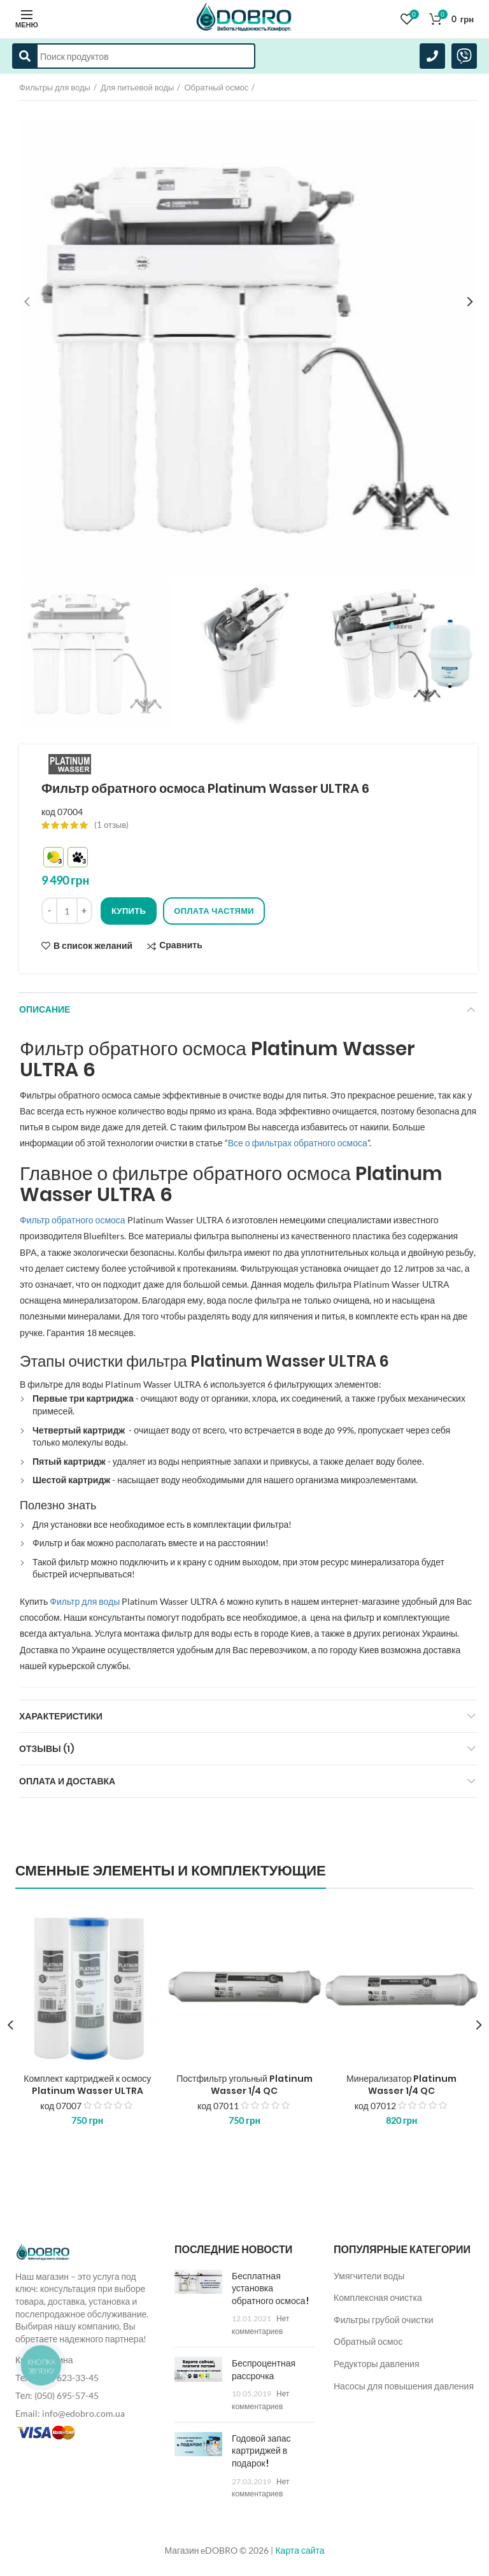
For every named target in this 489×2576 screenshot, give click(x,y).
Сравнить (180, 945)
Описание (44, 1009)
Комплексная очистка (378, 2297)
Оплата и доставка (67, 1781)
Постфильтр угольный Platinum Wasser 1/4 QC (244, 2084)
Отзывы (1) (46, 1748)
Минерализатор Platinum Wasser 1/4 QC (401, 2084)
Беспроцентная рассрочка (263, 2369)
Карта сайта (299, 2550)
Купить (128, 911)
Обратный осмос (216, 87)
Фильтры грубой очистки (384, 2319)
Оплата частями (214, 911)
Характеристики (61, 1716)
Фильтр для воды (85, 1601)
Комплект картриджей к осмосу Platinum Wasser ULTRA (87, 2084)
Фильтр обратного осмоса (72, 1219)
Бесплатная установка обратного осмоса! (270, 2288)
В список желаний (92, 945)
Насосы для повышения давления (404, 2385)
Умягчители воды (369, 2275)
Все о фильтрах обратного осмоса (297, 1142)
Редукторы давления (377, 2363)
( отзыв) (111, 825)
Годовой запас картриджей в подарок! (261, 2451)
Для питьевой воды (137, 87)
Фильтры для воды (54, 87)
